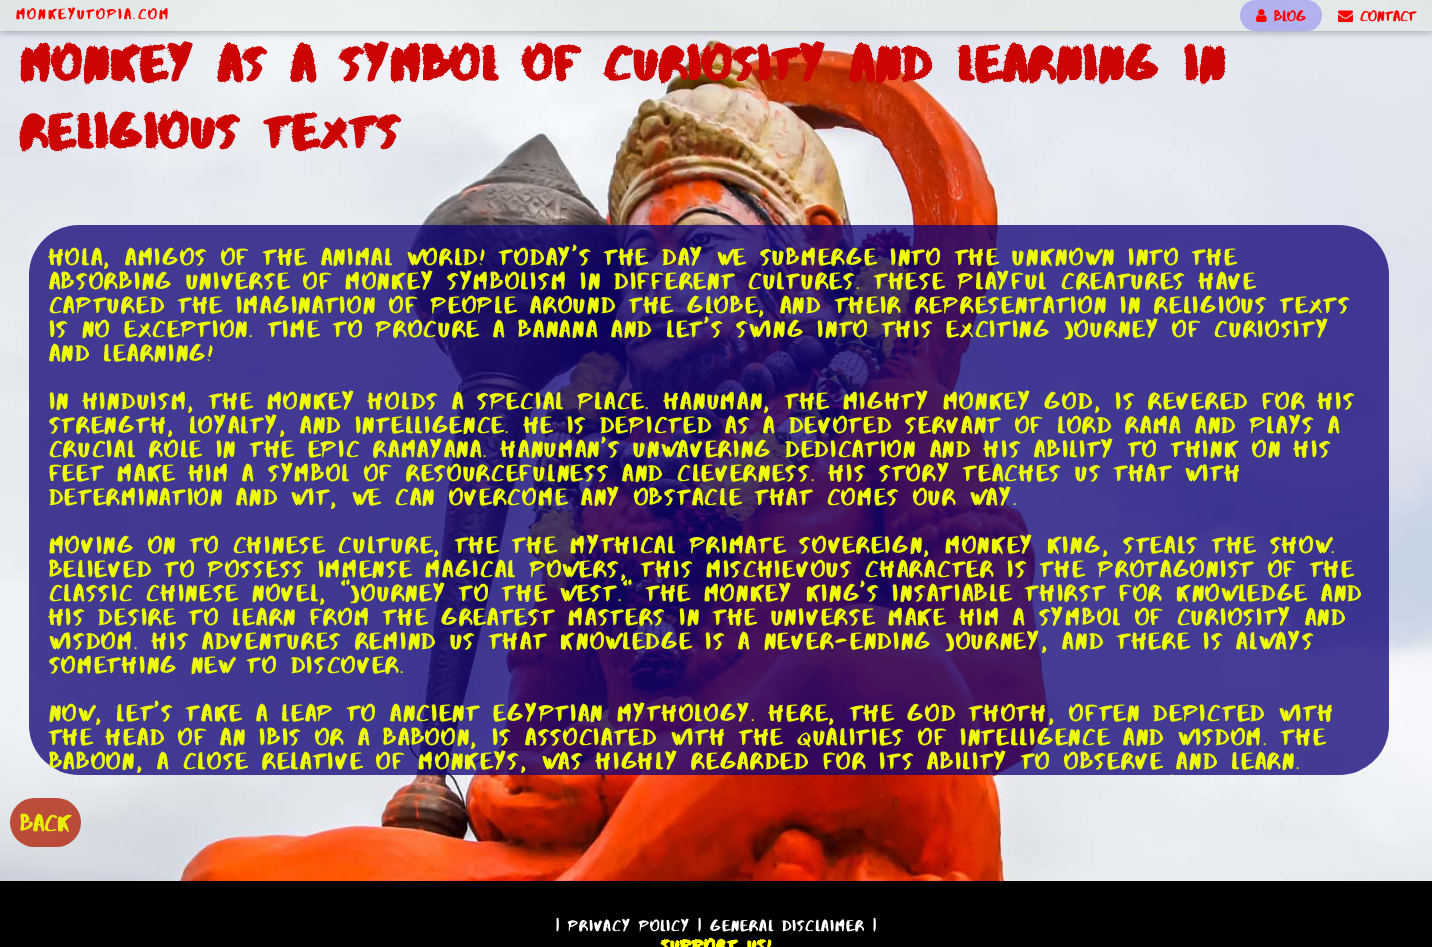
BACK (45, 822)
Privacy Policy (629, 925)
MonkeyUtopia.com (93, 14)
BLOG (1281, 16)
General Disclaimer (787, 925)
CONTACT (1377, 16)
